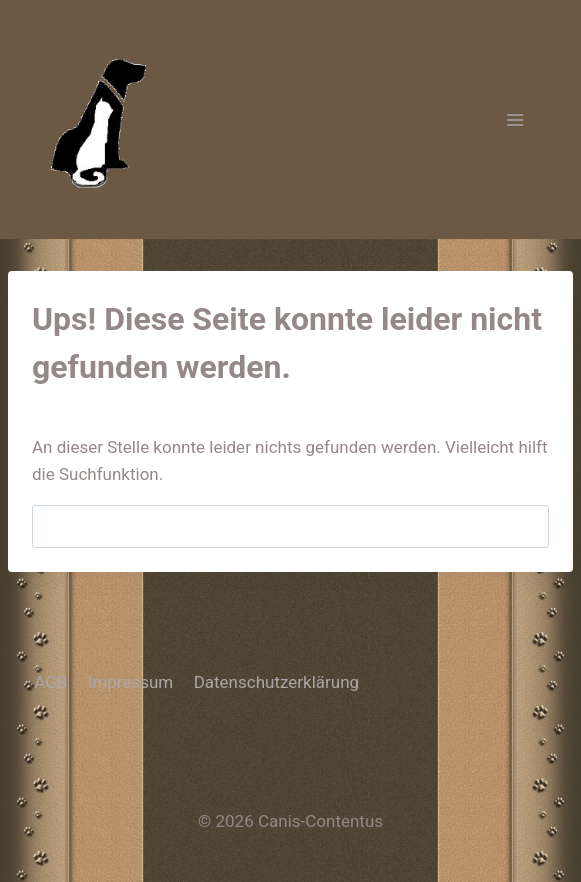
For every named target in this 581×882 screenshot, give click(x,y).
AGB (50, 682)
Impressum (131, 682)
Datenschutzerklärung (276, 682)
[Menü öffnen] (514, 119)
